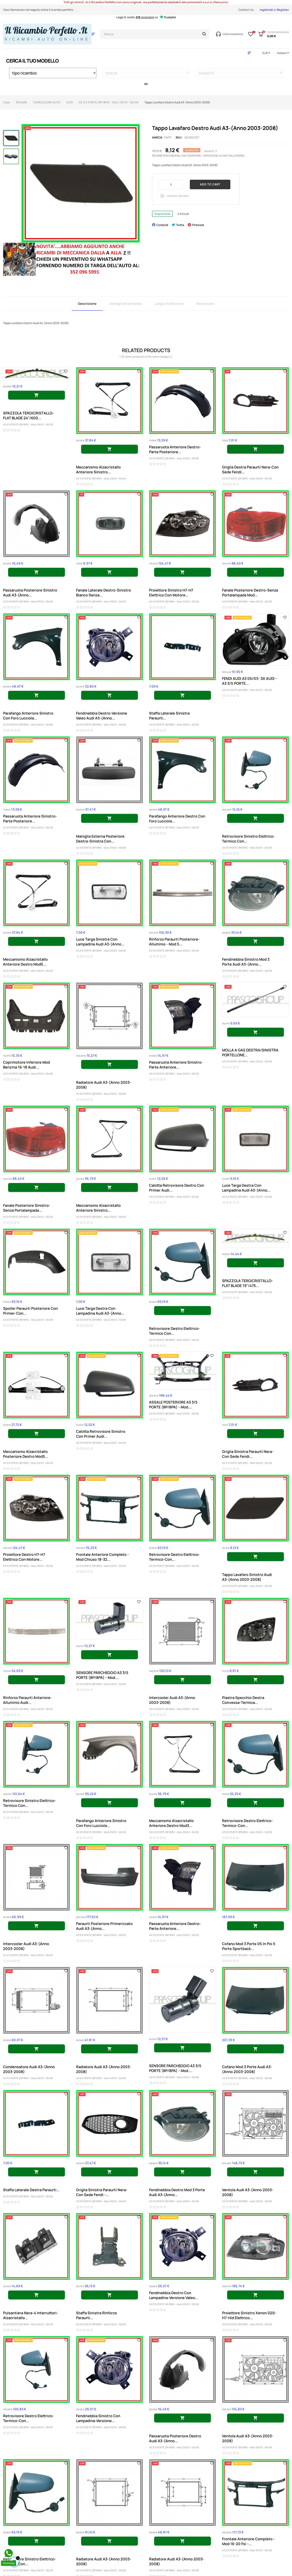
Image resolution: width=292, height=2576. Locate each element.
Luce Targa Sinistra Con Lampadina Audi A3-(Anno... (100, 941)
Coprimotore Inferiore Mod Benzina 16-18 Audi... (26, 1065)
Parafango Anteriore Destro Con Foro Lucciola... (177, 818)
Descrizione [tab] (87, 303)
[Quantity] (171, 184)
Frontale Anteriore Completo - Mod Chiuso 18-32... (102, 1557)
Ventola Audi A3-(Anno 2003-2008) (247, 2192)
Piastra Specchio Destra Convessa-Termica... (243, 1700)
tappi (168, 137)
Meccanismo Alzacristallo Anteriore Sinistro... (98, 469)
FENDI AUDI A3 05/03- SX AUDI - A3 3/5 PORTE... (249, 681)
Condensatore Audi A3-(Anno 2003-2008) (29, 2069)
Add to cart (210, 184)
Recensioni (205, 303)
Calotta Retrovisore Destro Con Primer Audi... (176, 1188)
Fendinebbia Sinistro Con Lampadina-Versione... (98, 2418)
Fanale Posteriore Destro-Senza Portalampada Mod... (250, 592)
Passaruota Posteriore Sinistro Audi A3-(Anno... (30, 592)
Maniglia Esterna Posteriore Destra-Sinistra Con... (100, 839)
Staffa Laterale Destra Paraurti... (31, 2189)
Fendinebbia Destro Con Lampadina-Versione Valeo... (173, 2295)
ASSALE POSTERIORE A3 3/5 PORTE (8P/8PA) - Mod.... (173, 1404)
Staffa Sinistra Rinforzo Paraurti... (96, 2315)
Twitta (180, 225)
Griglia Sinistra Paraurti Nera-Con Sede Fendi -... (102, 2192)
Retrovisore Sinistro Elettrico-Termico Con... (248, 839)
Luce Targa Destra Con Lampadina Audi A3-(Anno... (246, 1188)
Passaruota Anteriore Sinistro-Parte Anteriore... (176, 1065)
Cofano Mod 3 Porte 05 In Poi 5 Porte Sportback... (248, 1946)
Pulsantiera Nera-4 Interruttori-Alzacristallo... (30, 2315)
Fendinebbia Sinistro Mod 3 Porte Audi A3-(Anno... (245, 962)
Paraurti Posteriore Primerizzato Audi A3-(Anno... (104, 1926)
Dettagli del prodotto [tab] (125, 303)
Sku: (179, 137)
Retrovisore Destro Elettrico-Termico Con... (174, 1331)
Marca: (157, 137)
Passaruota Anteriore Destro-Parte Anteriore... (175, 1926)
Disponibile (162, 214)
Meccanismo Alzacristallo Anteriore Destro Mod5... (25, 962)
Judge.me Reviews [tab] (169, 303)
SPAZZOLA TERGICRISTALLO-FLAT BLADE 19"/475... (247, 1283)
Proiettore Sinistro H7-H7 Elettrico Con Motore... (171, 592)
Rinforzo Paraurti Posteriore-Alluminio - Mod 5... (174, 941)
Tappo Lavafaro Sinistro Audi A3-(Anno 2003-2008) (247, 1577)
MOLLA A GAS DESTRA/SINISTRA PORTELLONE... (250, 1052)
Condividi (162, 225)
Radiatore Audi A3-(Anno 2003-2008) (103, 1085)
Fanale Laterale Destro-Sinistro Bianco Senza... (103, 592)
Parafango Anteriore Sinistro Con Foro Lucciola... (28, 715)
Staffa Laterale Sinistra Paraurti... (169, 715)
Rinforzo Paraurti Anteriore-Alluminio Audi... (27, 1700)
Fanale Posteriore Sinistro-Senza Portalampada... (26, 1208)
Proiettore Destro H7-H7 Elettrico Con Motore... (24, 1557)
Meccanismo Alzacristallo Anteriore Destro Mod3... (171, 1823)
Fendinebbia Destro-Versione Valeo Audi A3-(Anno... (101, 715)
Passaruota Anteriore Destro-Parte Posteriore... (175, 449)
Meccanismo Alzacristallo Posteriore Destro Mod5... (25, 1454)
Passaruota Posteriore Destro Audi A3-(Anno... (175, 2438)
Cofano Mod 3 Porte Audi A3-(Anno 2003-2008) (247, 2069)
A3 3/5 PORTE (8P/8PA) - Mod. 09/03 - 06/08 (28, 424)
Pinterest (198, 225)
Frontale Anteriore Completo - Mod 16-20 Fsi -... (248, 2541)
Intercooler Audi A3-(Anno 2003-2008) (172, 1700)
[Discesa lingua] (283, 53)
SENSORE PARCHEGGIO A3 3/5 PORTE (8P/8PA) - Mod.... (102, 1675)
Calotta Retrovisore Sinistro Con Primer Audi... (100, 1434)
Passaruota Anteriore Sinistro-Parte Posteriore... (30, 818)
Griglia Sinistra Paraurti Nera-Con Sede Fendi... (248, 1454)
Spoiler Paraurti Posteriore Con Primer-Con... (30, 1311)
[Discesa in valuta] (266, 53)
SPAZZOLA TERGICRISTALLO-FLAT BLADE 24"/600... (28, 415)
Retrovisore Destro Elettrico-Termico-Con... (174, 1557)
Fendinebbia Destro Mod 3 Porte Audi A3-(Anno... (177, 2192)
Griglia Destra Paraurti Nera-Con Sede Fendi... (250, 469)
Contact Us (245, 10)
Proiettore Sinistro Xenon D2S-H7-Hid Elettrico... (249, 2315)
